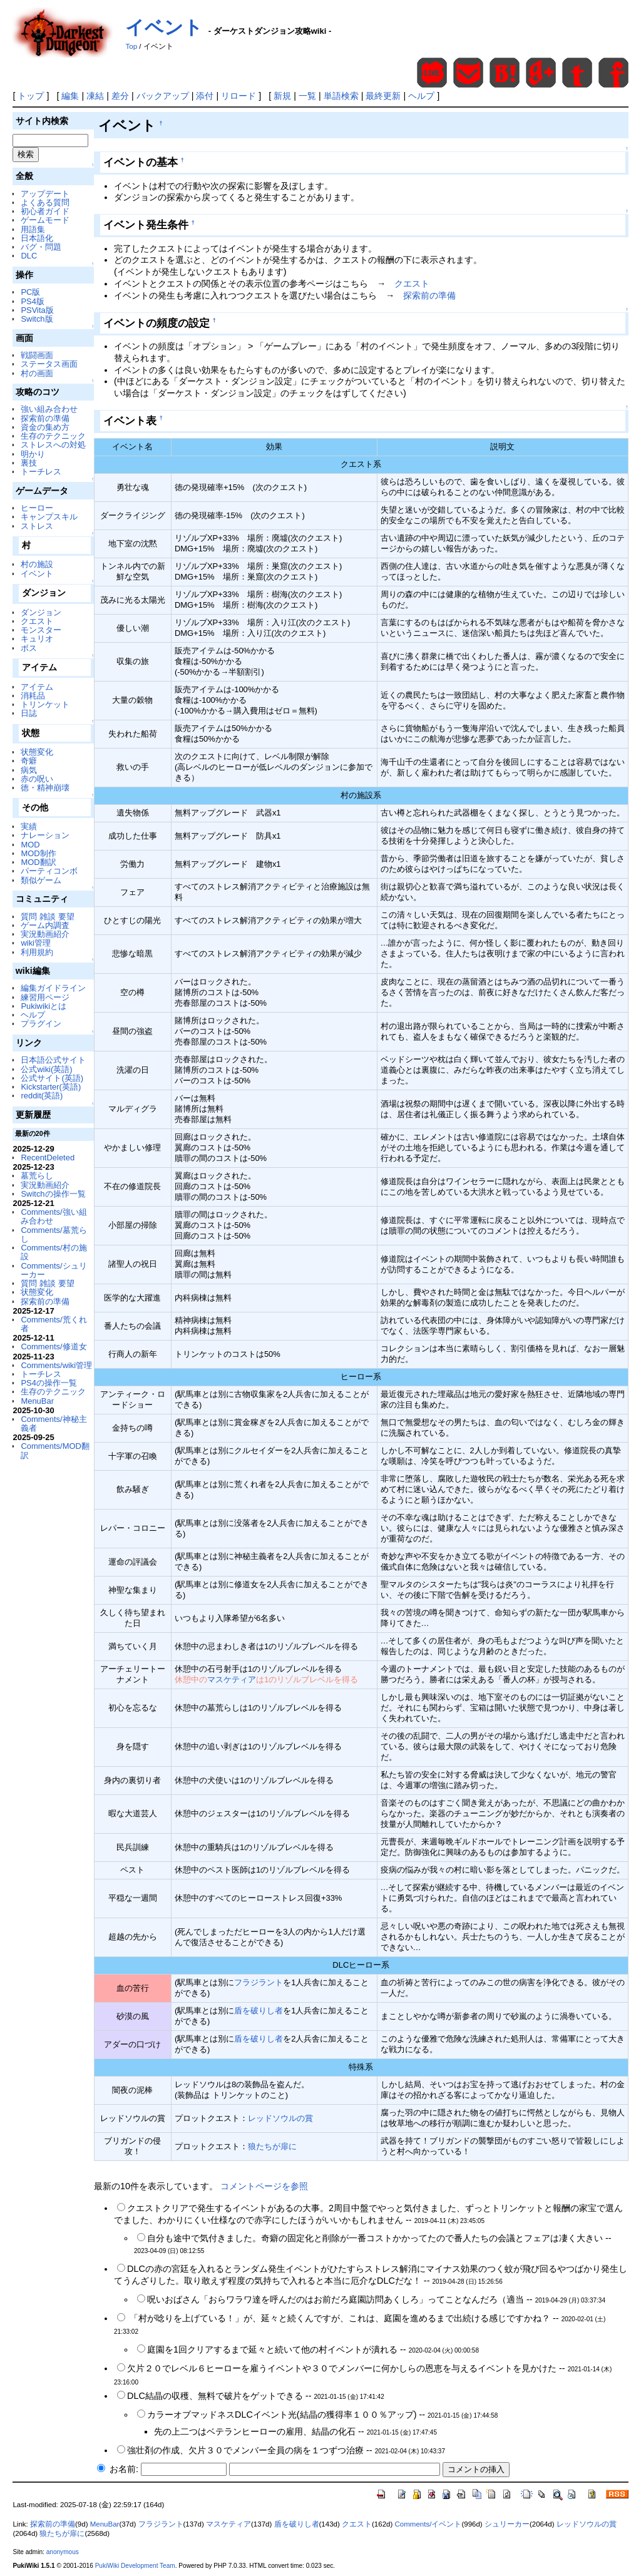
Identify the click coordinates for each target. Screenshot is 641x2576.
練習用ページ (45, 997)
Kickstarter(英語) (51, 1086)
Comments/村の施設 (53, 1252)
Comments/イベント (428, 2524)
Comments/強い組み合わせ (53, 1216)
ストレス (37, 526)
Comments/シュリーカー (53, 1270)
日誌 (29, 713)
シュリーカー (507, 2524)
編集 (70, 96)
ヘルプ (421, 96)
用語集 (33, 229)
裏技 (29, 463)
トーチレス (41, 471)
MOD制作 (38, 853)
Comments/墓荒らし (53, 1234)
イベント (164, 27)
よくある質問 (45, 202)
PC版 (30, 292)
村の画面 (37, 373)
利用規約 (37, 952)
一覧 (307, 96)
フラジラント (258, 1982)
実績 (29, 826)
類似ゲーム (41, 880)
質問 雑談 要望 (47, 916)
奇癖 (29, 760)
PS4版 (32, 301)
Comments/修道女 (53, 1346)
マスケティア (231, 1679)
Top (131, 46)
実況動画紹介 (45, 934)
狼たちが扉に (272, 2146)
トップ (31, 96)
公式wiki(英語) (46, 1069)
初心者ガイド (45, 211)
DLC (29, 255)
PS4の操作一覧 (48, 1383)
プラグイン (41, 1023)
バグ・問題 (41, 247)
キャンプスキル (49, 516)
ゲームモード (45, 220)
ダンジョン (41, 612)
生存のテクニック (53, 436)
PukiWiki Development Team (135, 2565)
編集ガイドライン (53, 988)
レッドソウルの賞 (280, 2118)
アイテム (37, 687)
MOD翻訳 (38, 862)
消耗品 (33, 695)
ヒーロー (37, 508)
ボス (29, 648)
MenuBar (37, 1401)
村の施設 (37, 564)
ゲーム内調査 (45, 925)
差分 (120, 96)
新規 (282, 96)
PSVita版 (37, 310)
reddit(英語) (42, 1095)
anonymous (62, 2551)
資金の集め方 (45, 427)
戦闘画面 (37, 355)
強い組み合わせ (49, 409)
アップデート (45, 193)
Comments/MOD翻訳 (55, 1450)
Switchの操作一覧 (53, 1194)
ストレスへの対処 (53, 444)
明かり (33, 454)
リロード (238, 96)
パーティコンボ (49, 871)
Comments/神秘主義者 (53, 1423)
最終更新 (383, 96)
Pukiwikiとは (43, 1006)
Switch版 (37, 319)
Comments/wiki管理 (56, 1365)
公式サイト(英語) (52, 1078)
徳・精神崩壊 (45, 787)
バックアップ (162, 96)
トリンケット (45, 704)
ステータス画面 (49, 364)
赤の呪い (37, 779)
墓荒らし (37, 1175)
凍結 (95, 96)
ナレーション (45, 835)
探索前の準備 (45, 418)
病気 (29, 770)
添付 (204, 96)
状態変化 (37, 752)
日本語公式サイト (53, 1060)
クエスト (37, 621)
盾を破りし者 (258, 2010)
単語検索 (341, 96)
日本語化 (37, 238)
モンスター (41, 630)
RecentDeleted (47, 1157)
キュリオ (37, 638)
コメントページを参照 (264, 2186)
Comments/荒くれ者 (53, 1324)
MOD (30, 844)
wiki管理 (36, 943)
